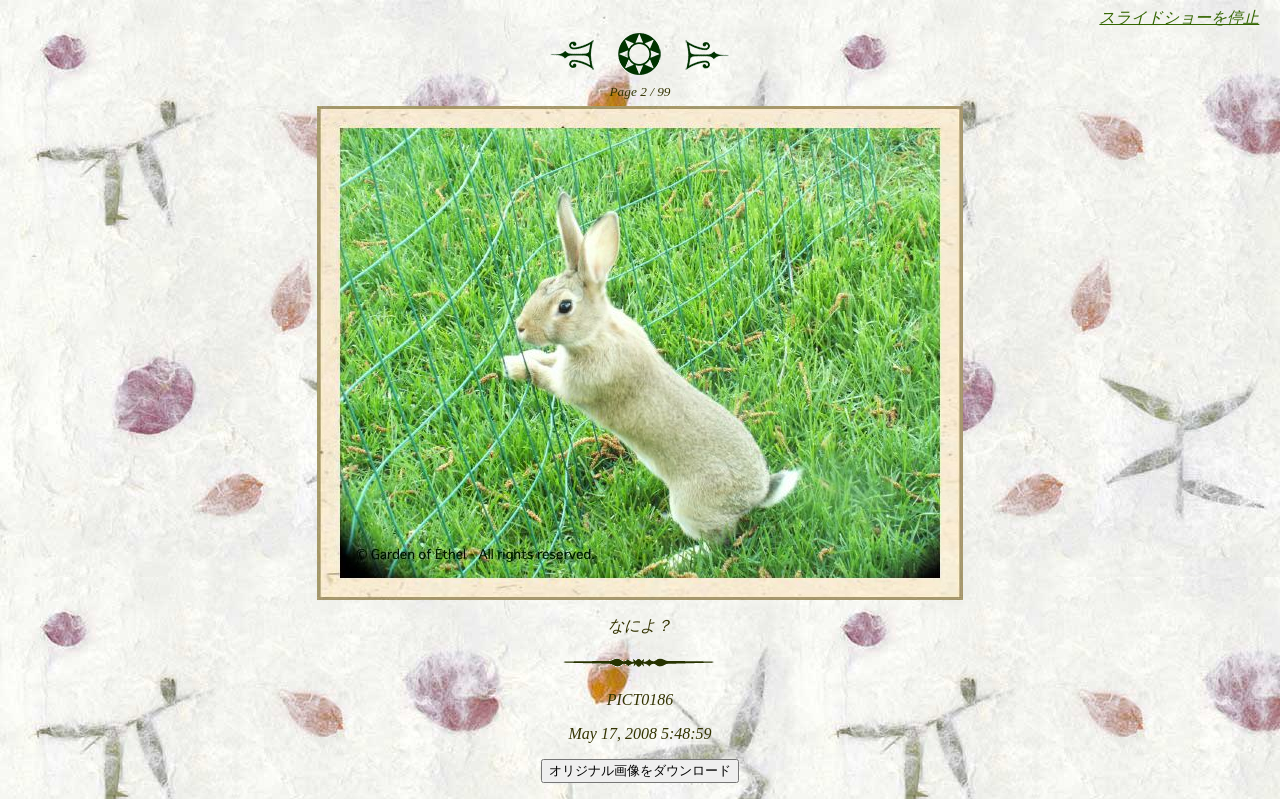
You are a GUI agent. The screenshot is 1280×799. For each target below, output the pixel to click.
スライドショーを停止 (1179, 17)
